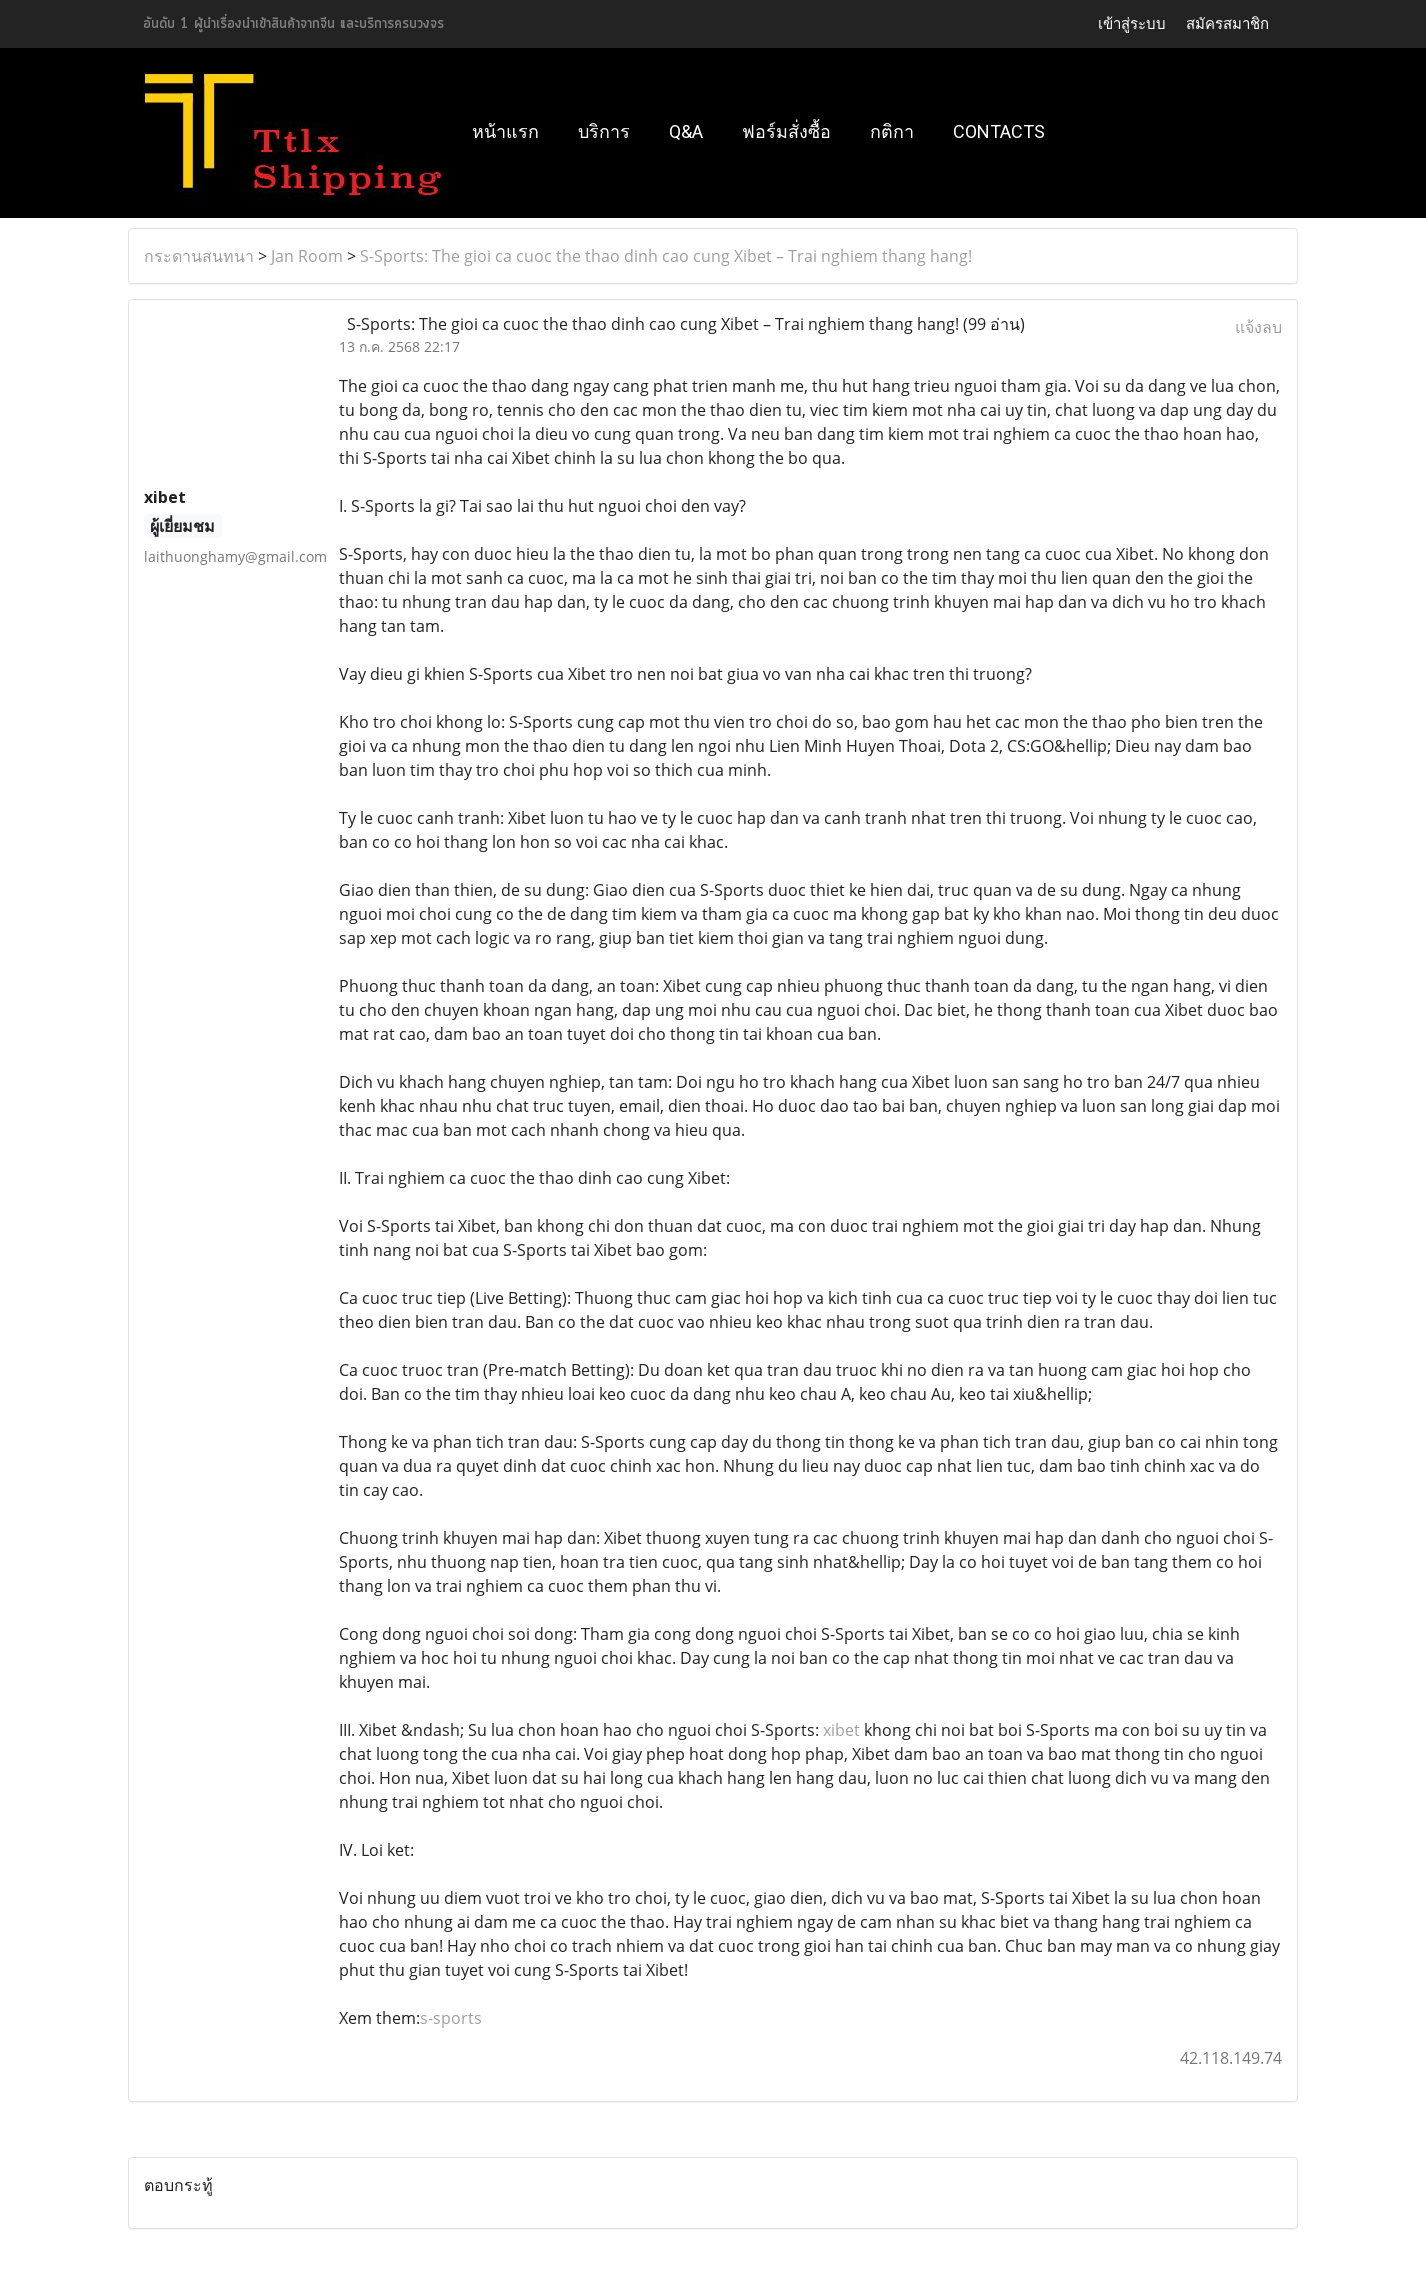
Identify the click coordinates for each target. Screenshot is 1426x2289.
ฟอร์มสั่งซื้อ (786, 131)
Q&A (686, 131)
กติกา (892, 131)
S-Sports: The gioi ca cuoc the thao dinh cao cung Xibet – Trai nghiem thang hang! (666, 256)
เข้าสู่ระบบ (1132, 24)
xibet (841, 1730)
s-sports (451, 2018)
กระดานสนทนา (199, 256)
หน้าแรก (505, 131)
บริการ (604, 131)
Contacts (999, 131)
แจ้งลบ (1258, 327)
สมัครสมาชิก (1227, 24)
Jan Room (307, 256)
